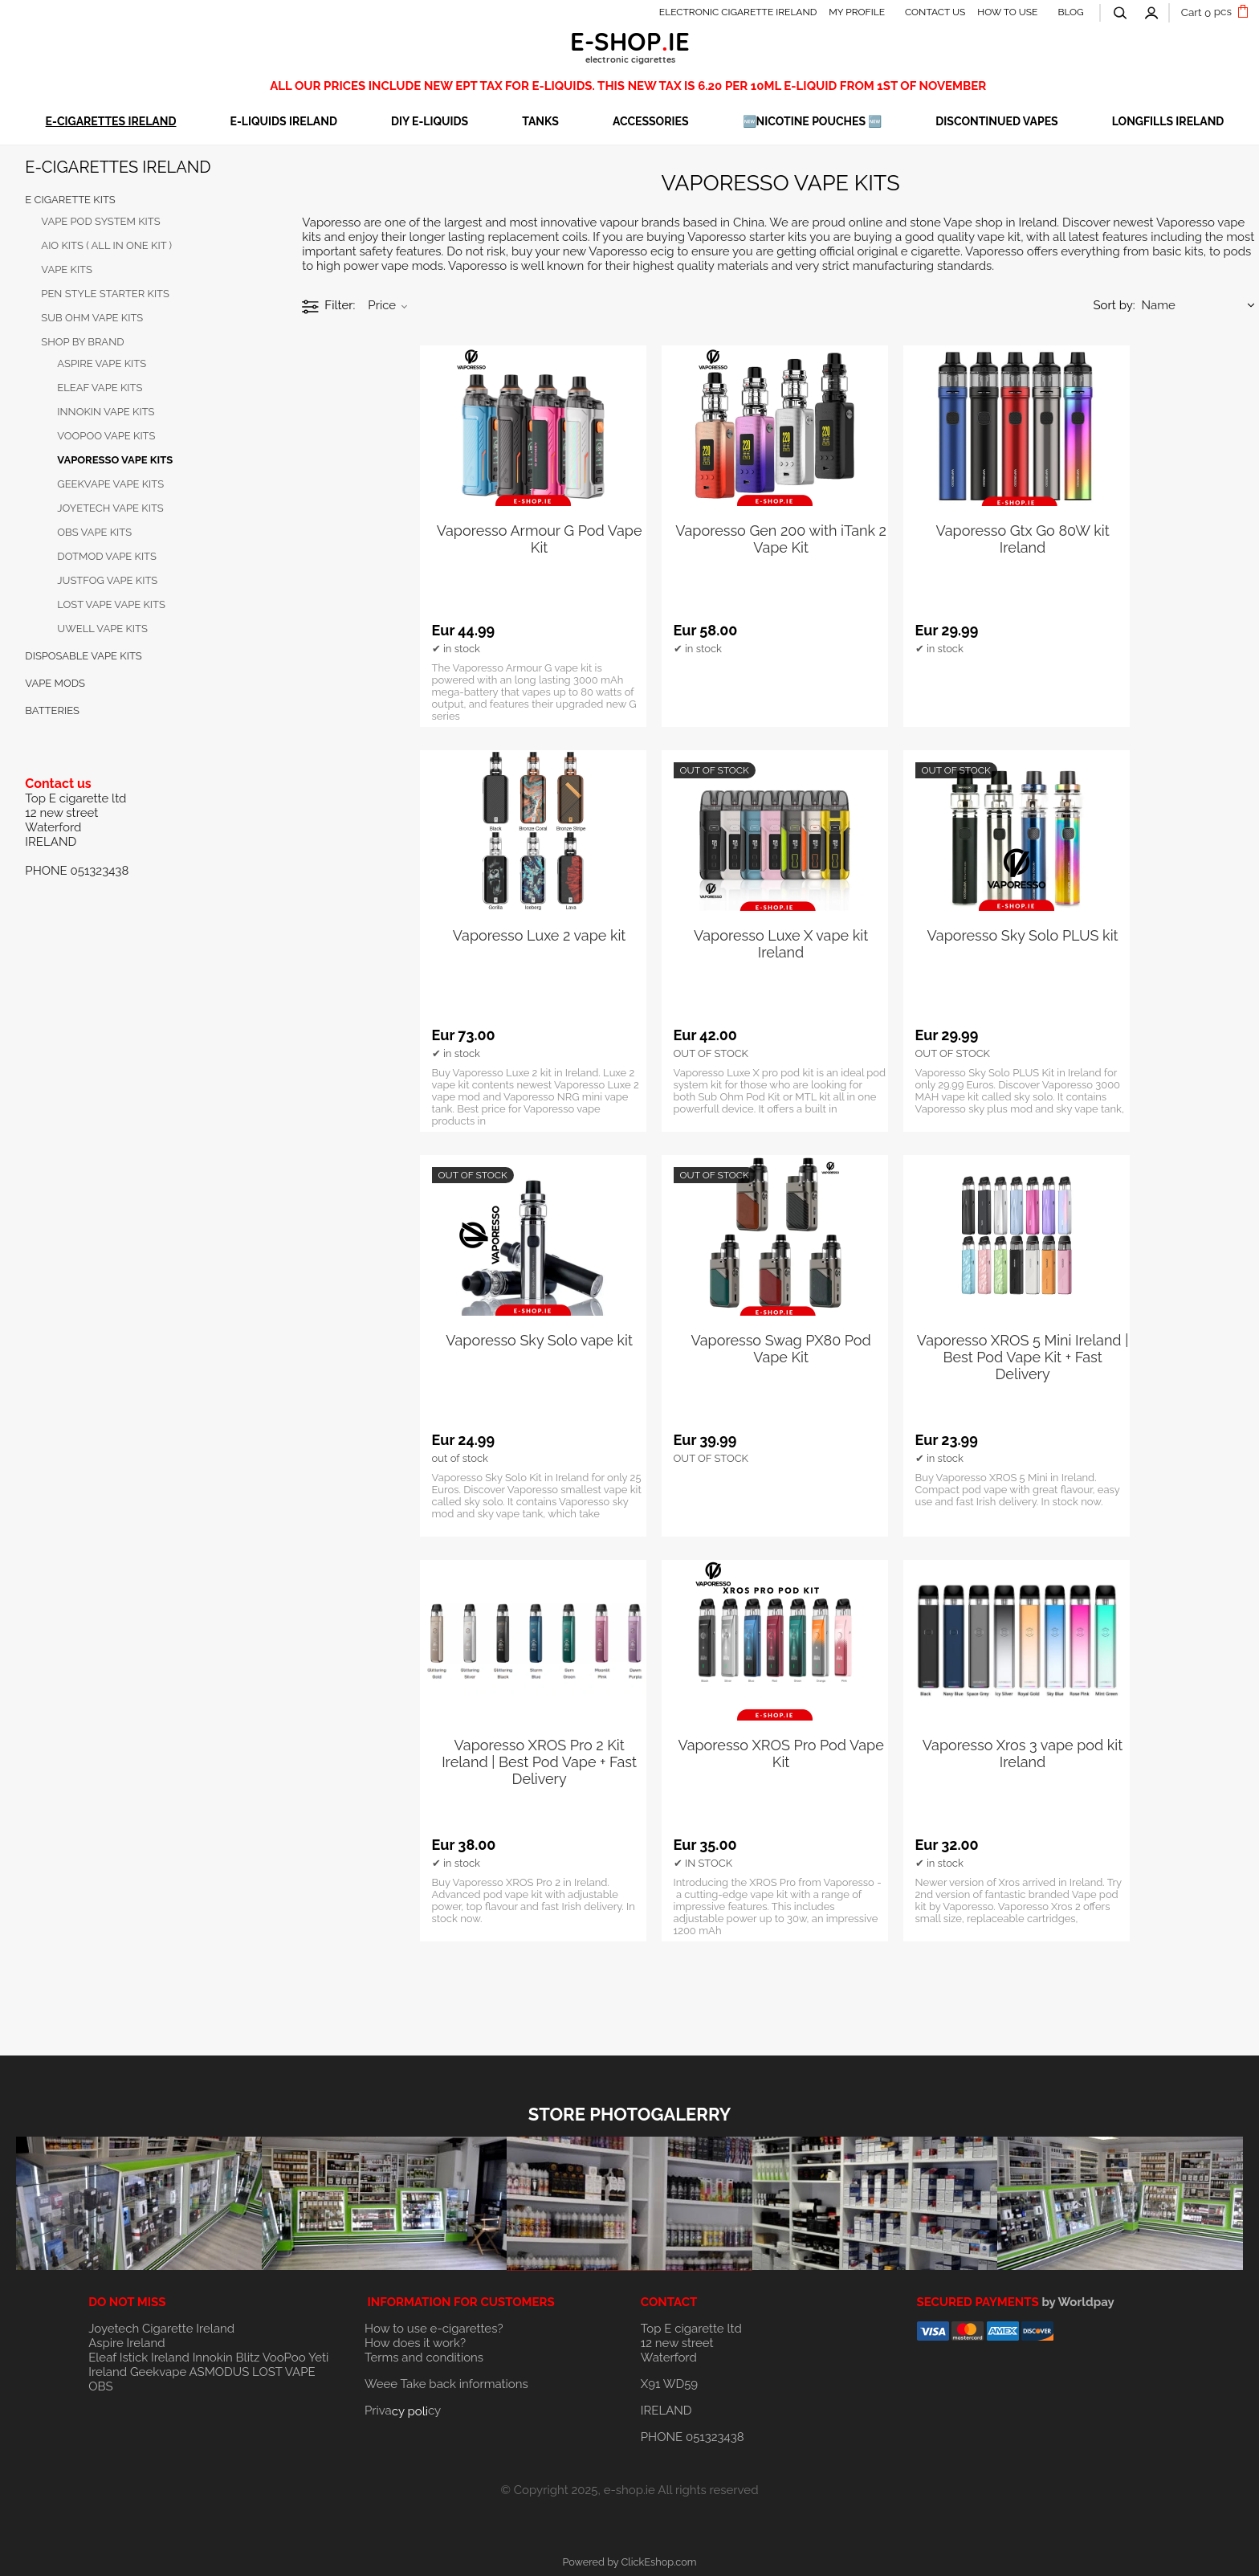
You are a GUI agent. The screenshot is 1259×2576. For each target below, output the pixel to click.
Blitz (248, 2357)
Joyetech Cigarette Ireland (161, 2328)
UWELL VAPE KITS (102, 629)
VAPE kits (66, 269)
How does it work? (415, 2343)
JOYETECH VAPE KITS (110, 508)
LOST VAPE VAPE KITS (111, 604)
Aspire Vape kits (101, 363)
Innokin (213, 2357)
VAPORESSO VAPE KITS (115, 460)
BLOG (1070, 12)
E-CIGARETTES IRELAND (111, 121)
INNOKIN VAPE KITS (105, 412)
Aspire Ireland (126, 2343)
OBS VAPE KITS (94, 532)
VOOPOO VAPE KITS (106, 436)
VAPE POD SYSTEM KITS (100, 221)
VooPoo (284, 2357)
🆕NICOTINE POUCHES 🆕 (812, 121)
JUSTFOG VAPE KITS (107, 580)
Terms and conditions (424, 2357)
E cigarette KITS (70, 200)
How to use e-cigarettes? (434, 2328)
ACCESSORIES (651, 121)
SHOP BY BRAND (82, 342)
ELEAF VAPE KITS (99, 388)
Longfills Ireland (1168, 121)
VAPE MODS (55, 683)
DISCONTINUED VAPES (996, 121)
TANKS (540, 121)
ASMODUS (219, 2372)
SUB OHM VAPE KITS (92, 318)
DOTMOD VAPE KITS (107, 556)
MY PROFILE (857, 12)
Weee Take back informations (446, 2384)
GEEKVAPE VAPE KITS (110, 484)
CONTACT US (935, 12)
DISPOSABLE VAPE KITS (83, 656)
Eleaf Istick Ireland (140, 2357)
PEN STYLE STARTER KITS (105, 294)
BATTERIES (52, 710)
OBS (100, 2386)
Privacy (403, 2410)
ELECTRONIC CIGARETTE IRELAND (738, 12)
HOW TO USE (1007, 12)
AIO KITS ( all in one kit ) (106, 245)
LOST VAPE (284, 2372)
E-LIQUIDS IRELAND (283, 121)
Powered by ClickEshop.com (629, 2562)
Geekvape (158, 2372)
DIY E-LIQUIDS (429, 121)
